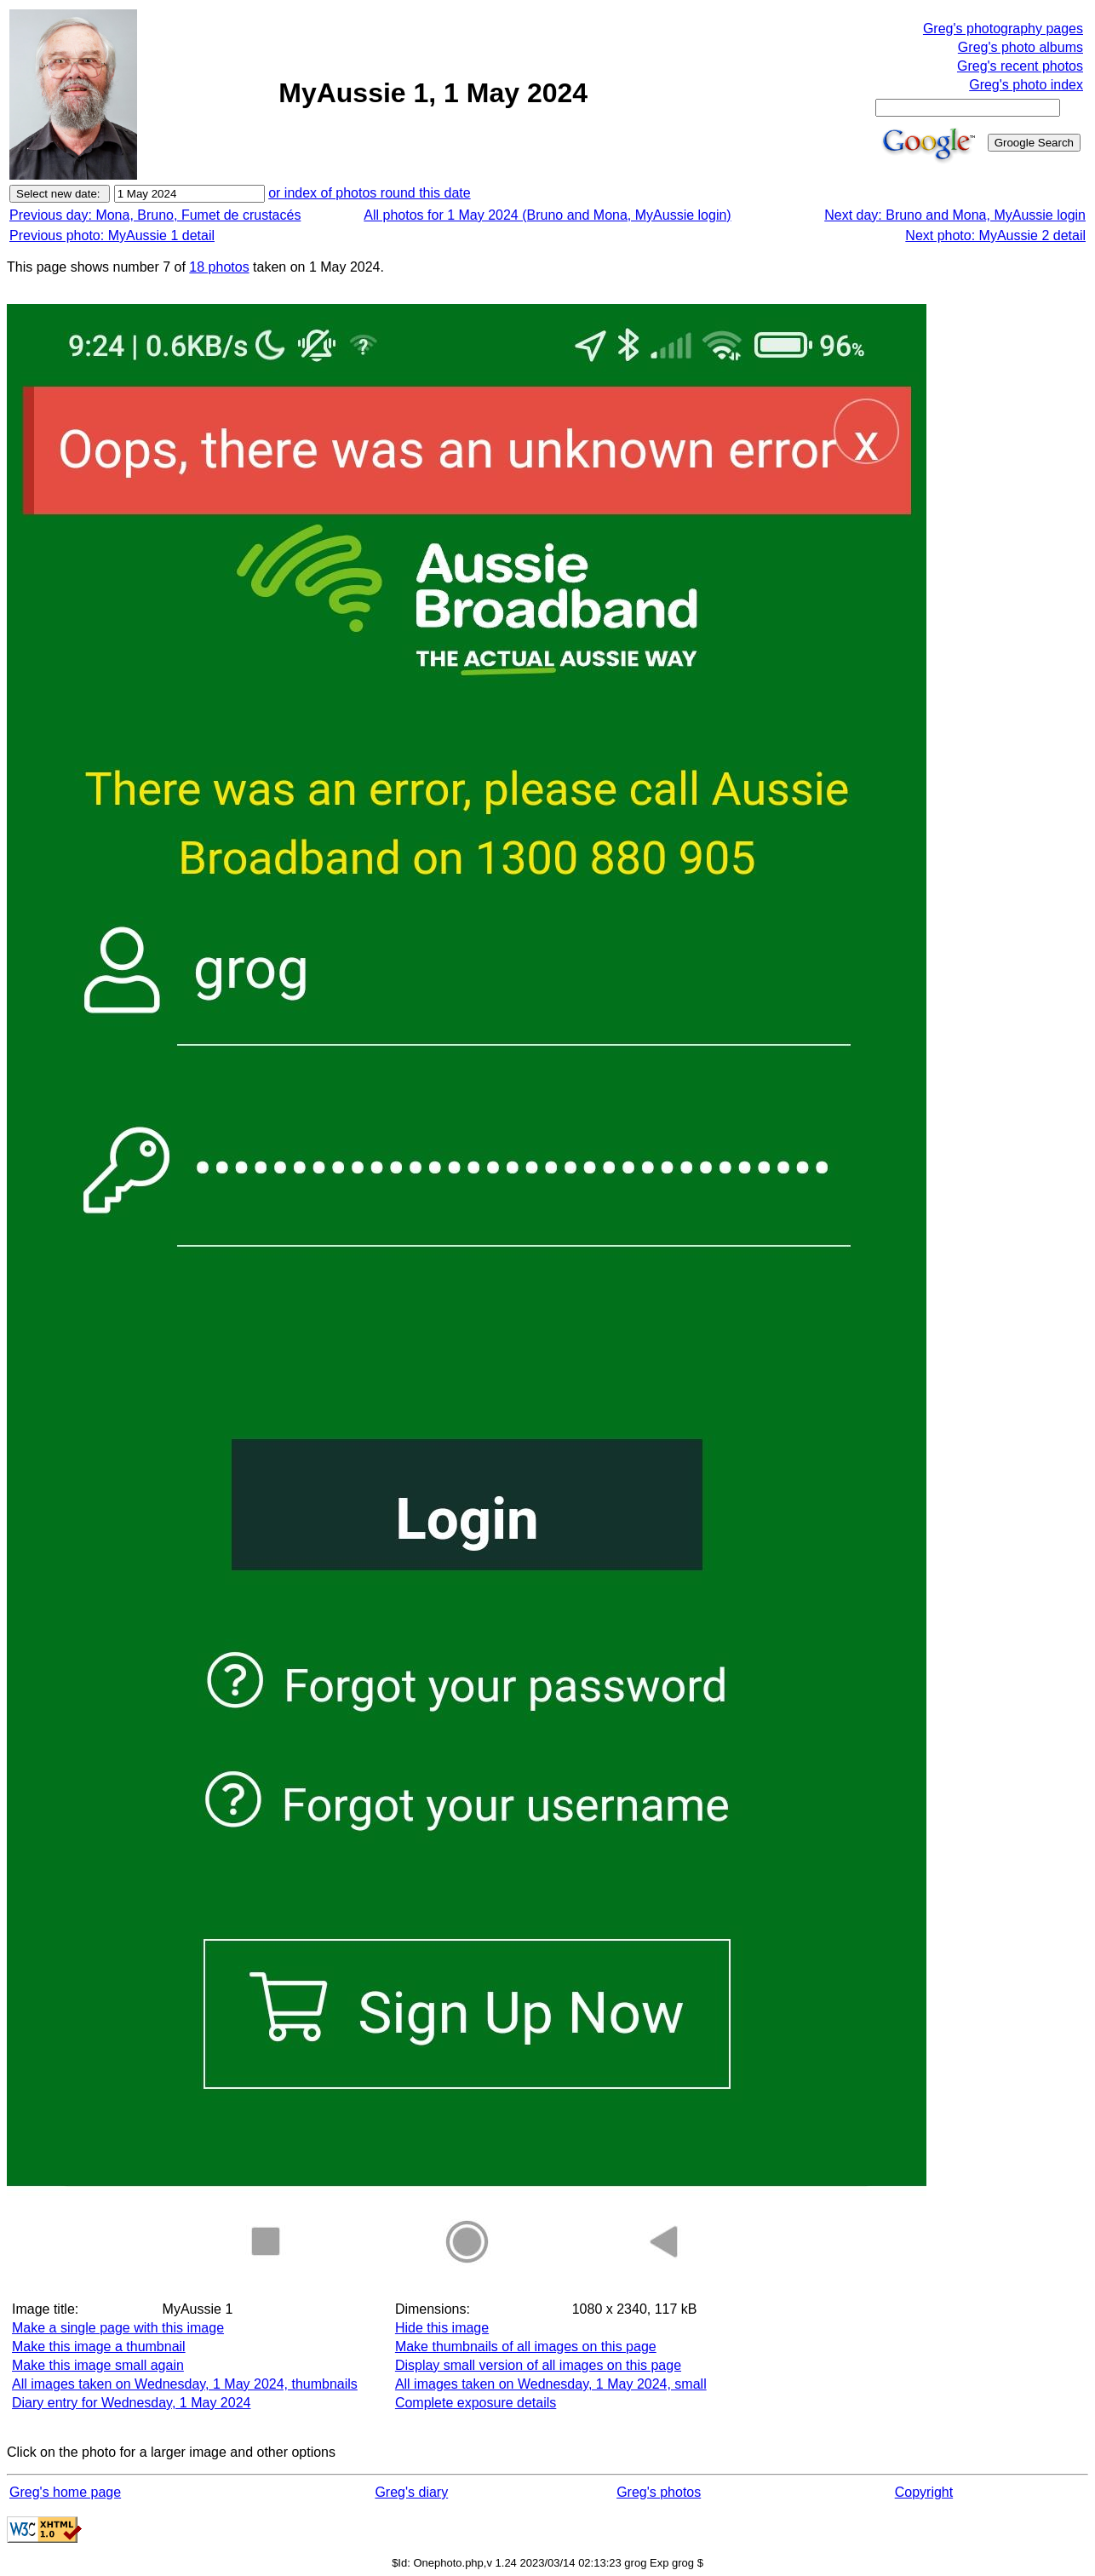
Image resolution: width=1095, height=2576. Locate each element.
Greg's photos (658, 2492)
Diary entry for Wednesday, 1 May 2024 (131, 2402)
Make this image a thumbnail (99, 2346)
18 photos (219, 267)
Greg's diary (411, 2492)
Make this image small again (98, 2365)
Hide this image (442, 2328)
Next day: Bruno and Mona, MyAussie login (955, 215)
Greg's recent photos (1020, 66)
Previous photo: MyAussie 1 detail (112, 235)
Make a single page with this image (118, 2328)
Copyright (924, 2492)
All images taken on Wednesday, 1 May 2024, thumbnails (185, 2384)
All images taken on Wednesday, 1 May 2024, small (551, 2384)
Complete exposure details (475, 2402)
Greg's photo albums (1020, 47)
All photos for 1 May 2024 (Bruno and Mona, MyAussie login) (547, 215)
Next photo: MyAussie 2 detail (995, 235)
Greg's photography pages (1003, 28)
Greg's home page (65, 2492)
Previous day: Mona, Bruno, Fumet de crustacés (155, 215)
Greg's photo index (1026, 84)
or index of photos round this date (369, 193)
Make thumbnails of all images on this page (525, 2346)
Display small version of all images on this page (538, 2365)
